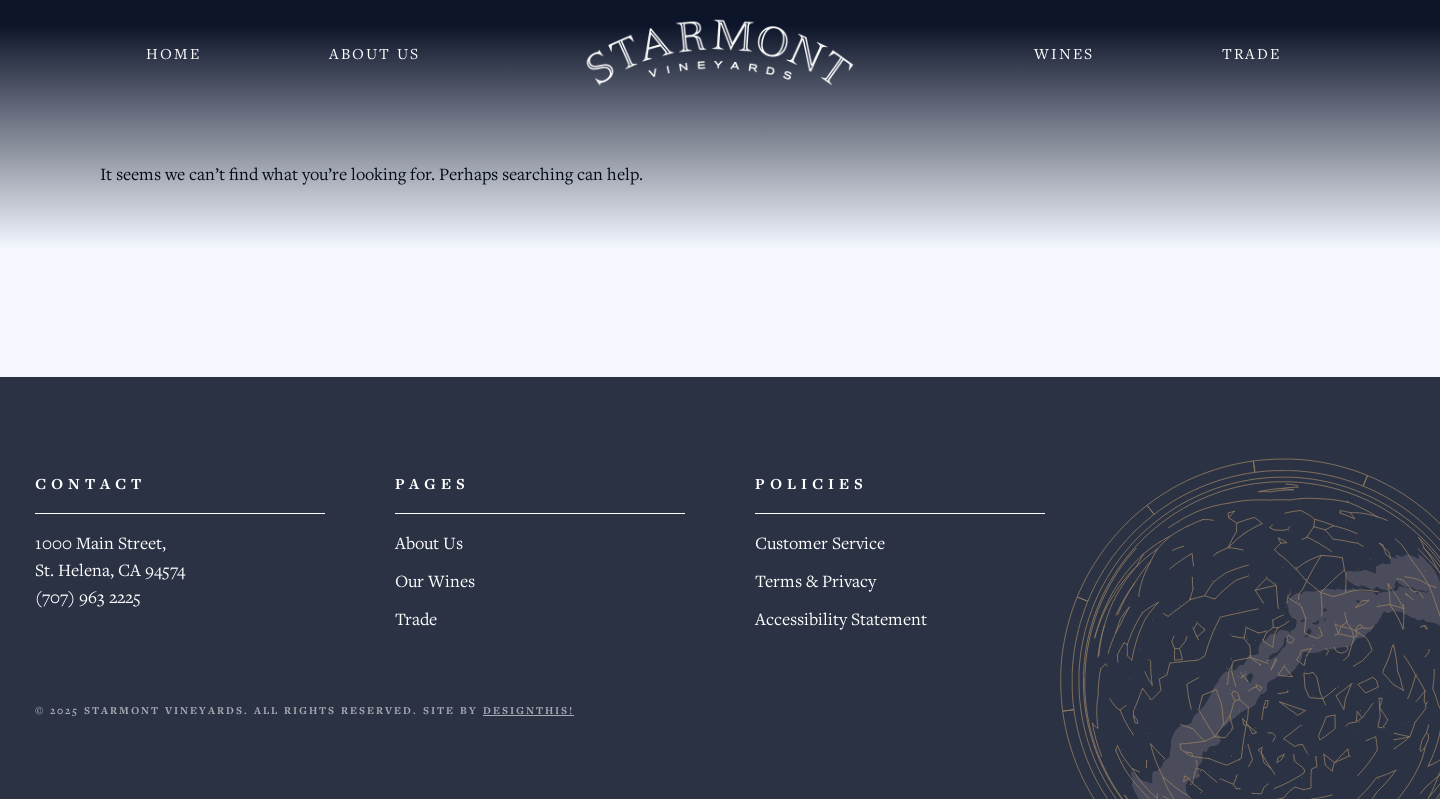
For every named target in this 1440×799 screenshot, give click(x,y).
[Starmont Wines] (720, 52)
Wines (1064, 53)
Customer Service (820, 542)
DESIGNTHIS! (528, 710)
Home (173, 53)
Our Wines (435, 580)
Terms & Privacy (815, 580)
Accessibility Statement (841, 618)
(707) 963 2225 (88, 596)
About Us (374, 53)
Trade (1251, 53)
